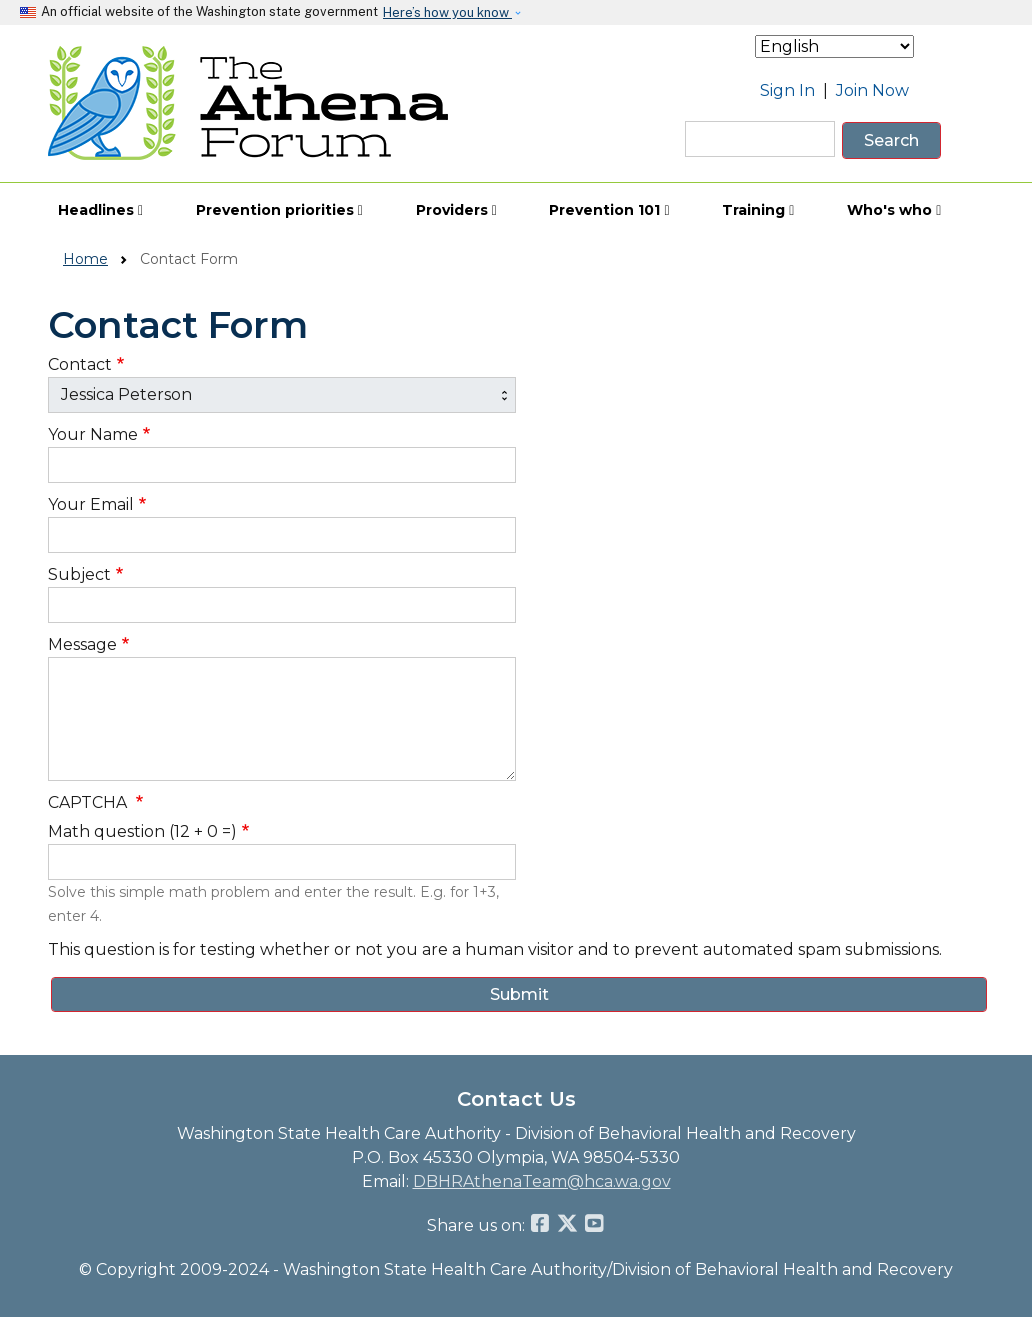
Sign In (787, 90)
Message (82, 645)
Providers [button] (456, 210)
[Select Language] (834, 46)
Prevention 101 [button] (609, 210)
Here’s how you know (447, 12)
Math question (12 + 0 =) (142, 832)
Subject (79, 575)
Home (85, 259)
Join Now (872, 90)
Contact (80, 365)
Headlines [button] (100, 210)
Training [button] (758, 210)
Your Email (91, 505)
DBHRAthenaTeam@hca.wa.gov (542, 1181)
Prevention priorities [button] (279, 210)
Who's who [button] (894, 210)
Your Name (93, 435)
